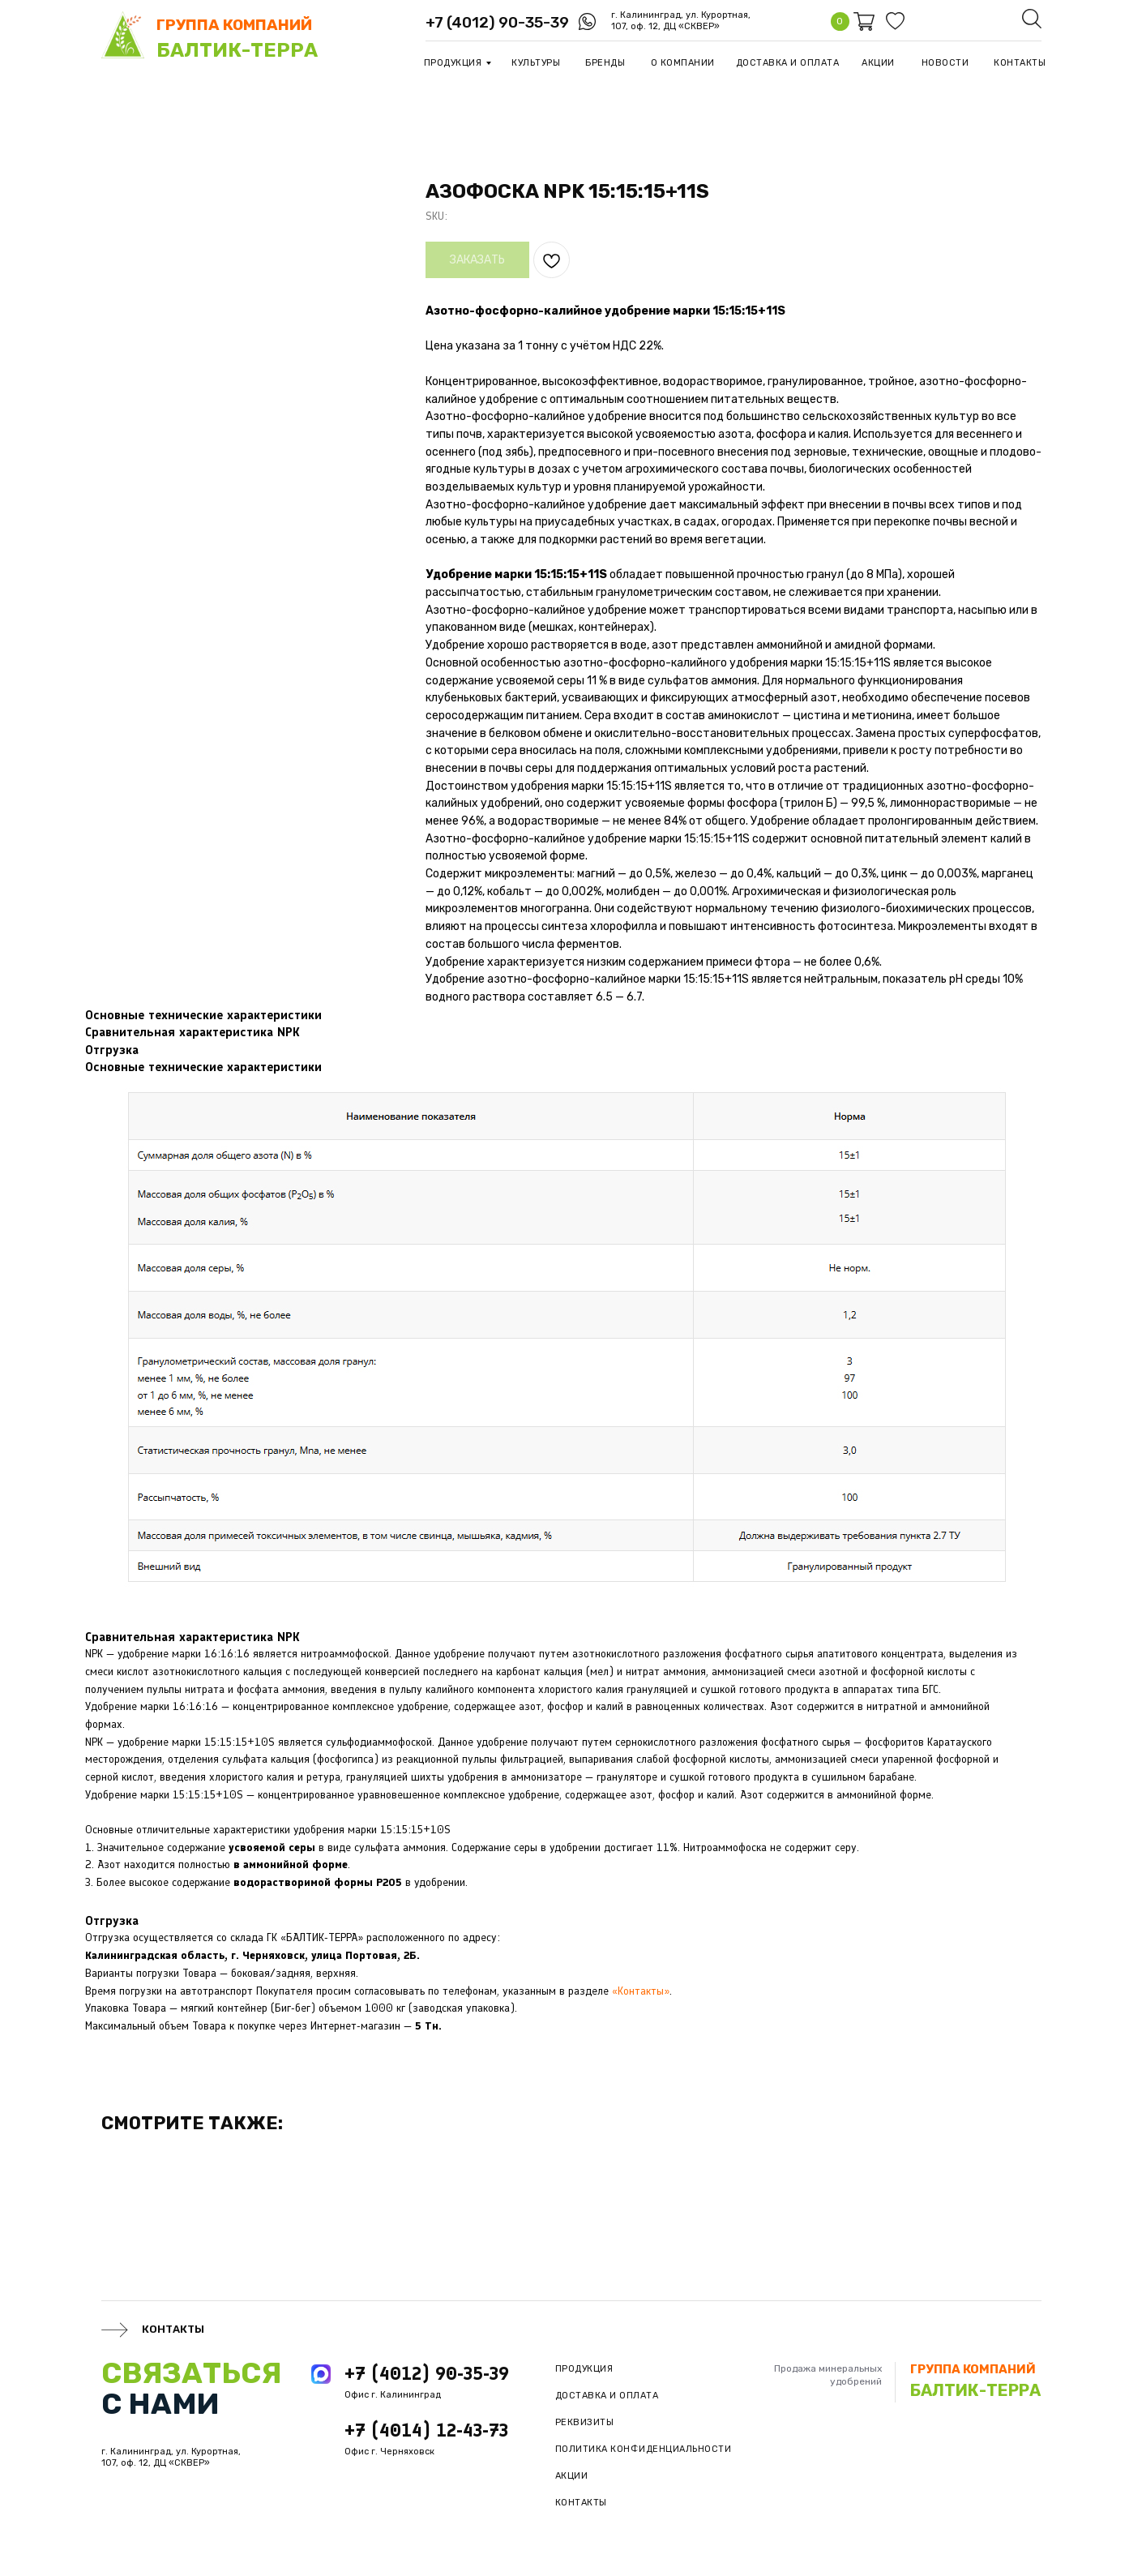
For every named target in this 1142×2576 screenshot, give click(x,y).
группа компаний (234, 24)
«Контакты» (640, 1991)
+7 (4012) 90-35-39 (497, 22)
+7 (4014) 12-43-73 (426, 2430)
